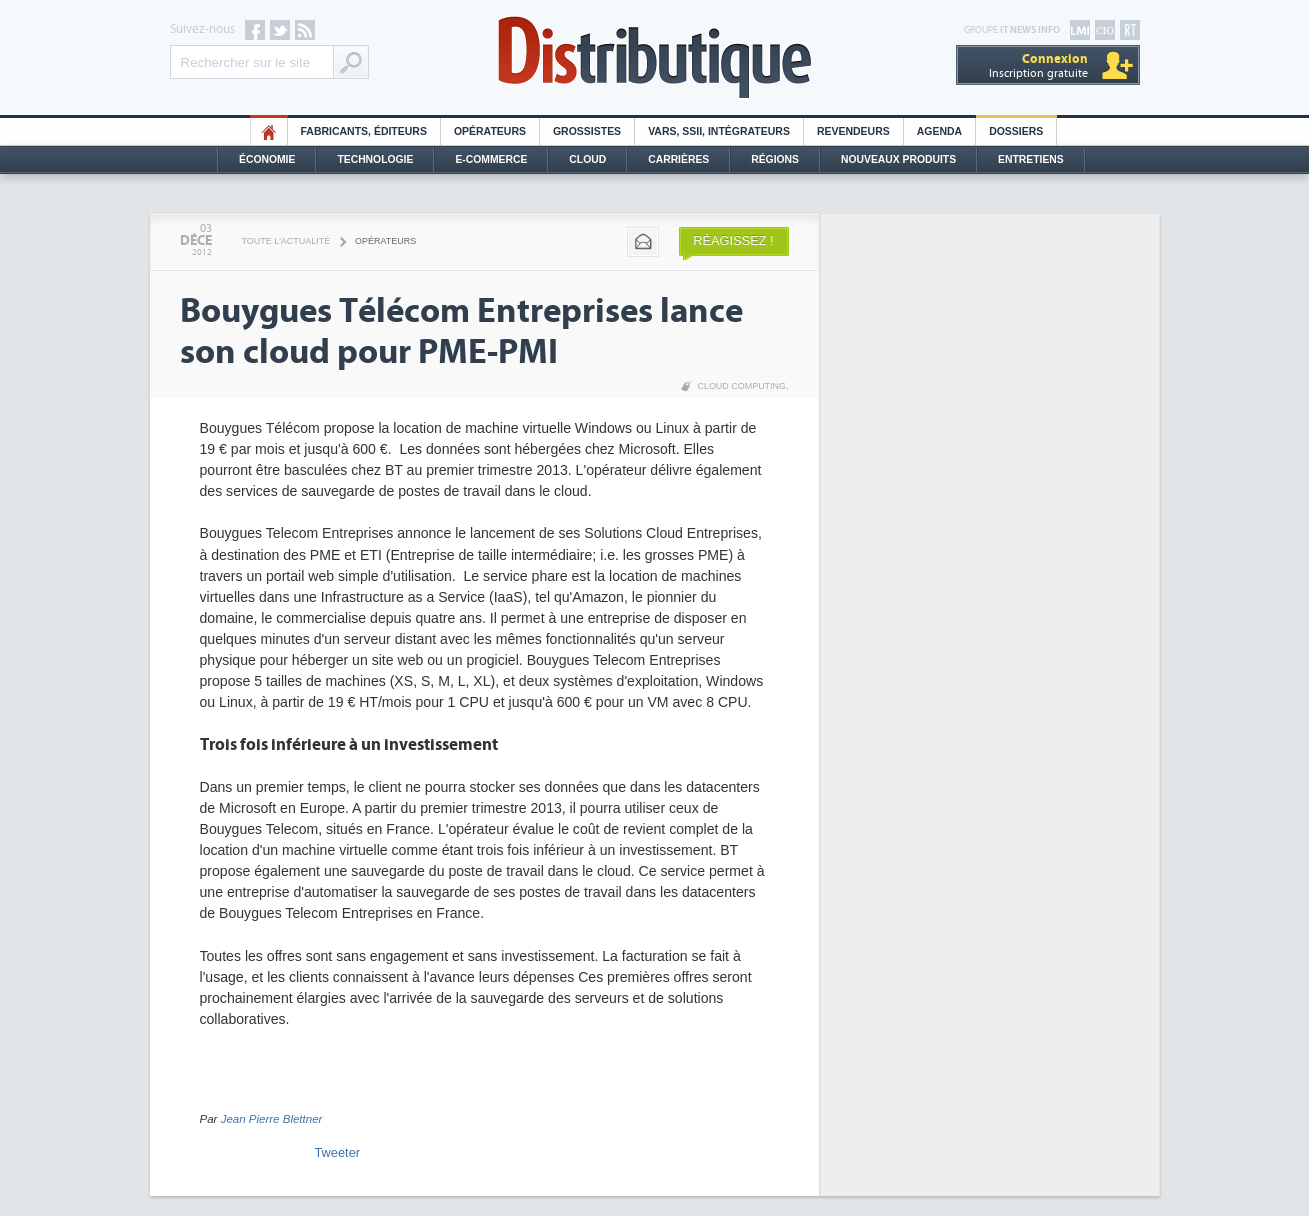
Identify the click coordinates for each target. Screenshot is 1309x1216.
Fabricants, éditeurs (364, 131)
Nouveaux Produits (898, 159)
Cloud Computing (741, 386)
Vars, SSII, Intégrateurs (719, 131)
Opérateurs (490, 131)
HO (269, 131)
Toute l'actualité (286, 241)
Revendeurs (853, 131)
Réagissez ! (733, 240)
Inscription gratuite (1038, 65)
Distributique (655, 57)
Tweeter (338, 1152)
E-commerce (491, 159)
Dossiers (1016, 131)
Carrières (678, 159)
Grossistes (587, 131)
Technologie (375, 159)
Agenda (939, 131)
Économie (267, 159)
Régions (775, 159)
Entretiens (1031, 159)
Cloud (587, 159)
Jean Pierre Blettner (272, 1119)
